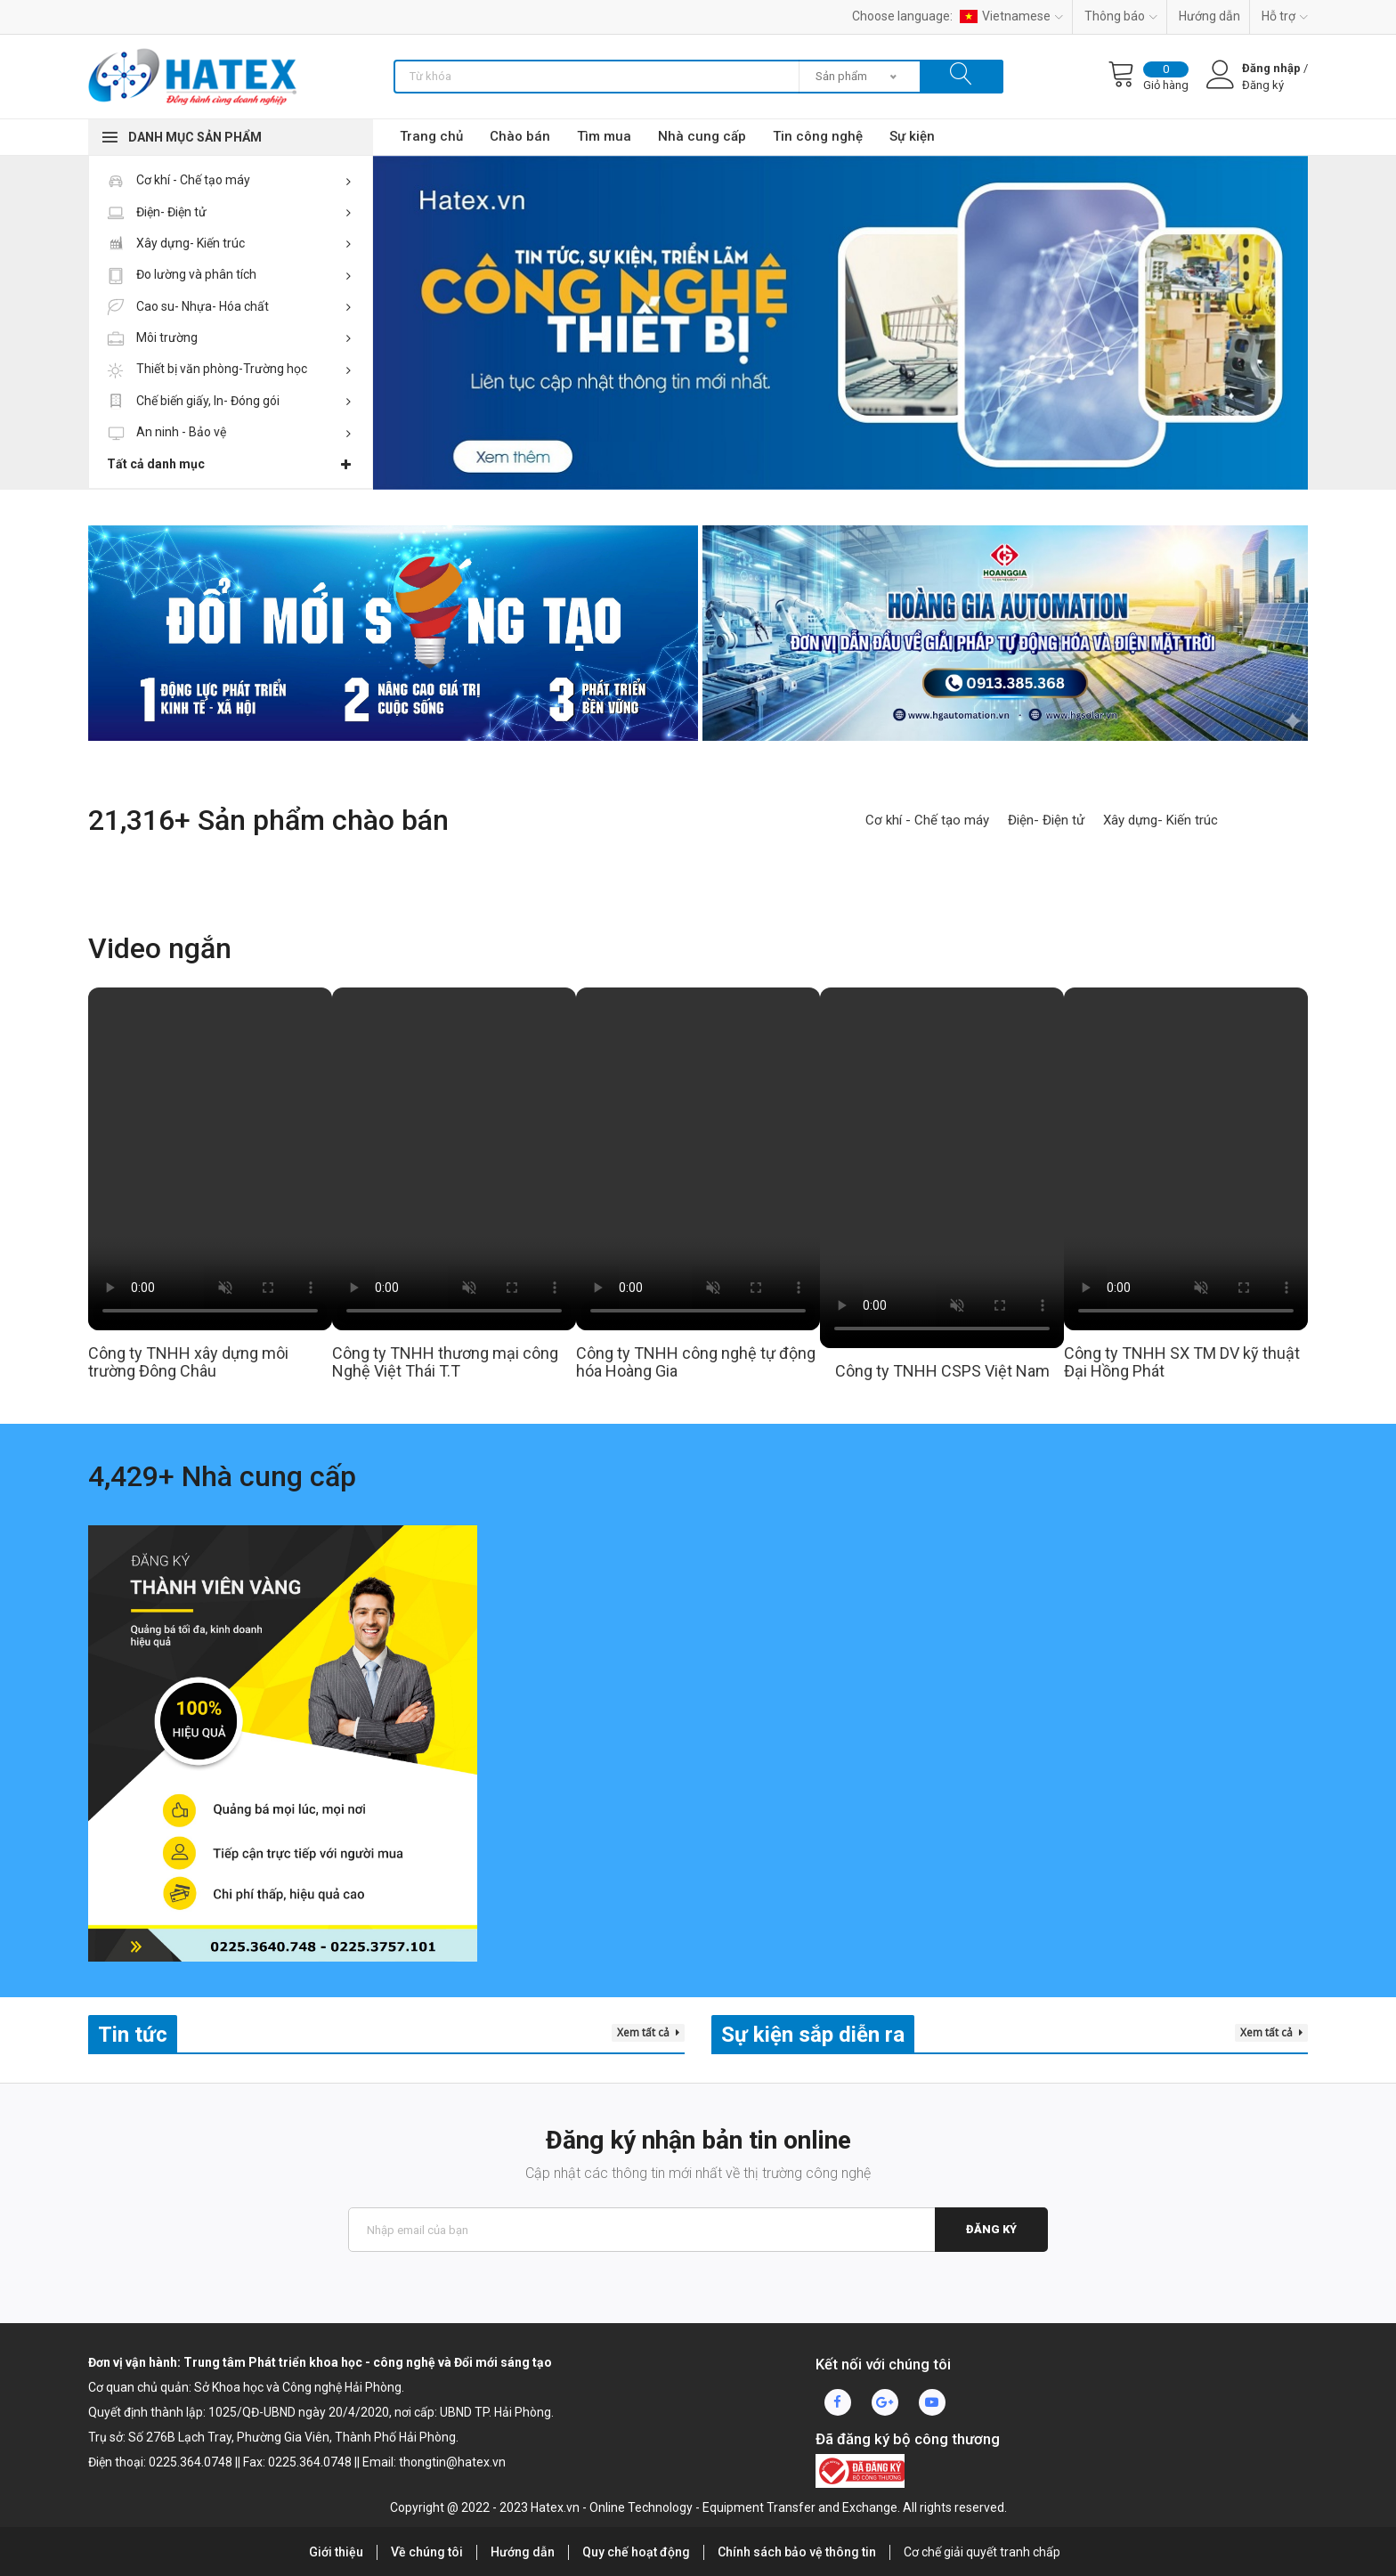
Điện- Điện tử (229, 211)
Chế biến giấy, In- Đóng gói (229, 400)
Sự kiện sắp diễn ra (813, 2034)
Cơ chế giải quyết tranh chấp (982, 2552)
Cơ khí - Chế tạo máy (229, 179)
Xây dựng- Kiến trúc (229, 243)
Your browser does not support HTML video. (210, 1158)
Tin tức (132, 2034)
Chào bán (520, 136)
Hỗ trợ (1285, 16)
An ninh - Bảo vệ (229, 431)
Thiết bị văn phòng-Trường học (229, 368)
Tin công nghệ (818, 136)
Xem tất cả (648, 2032)
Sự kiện (912, 136)
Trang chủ (431, 136)
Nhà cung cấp (702, 136)
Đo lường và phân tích (229, 274)
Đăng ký (991, 2229)
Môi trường (229, 337)
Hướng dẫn (1209, 16)
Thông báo (1120, 16)
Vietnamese (1011, 16)
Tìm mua (604, 136)
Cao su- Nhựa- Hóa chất (229, 306)
